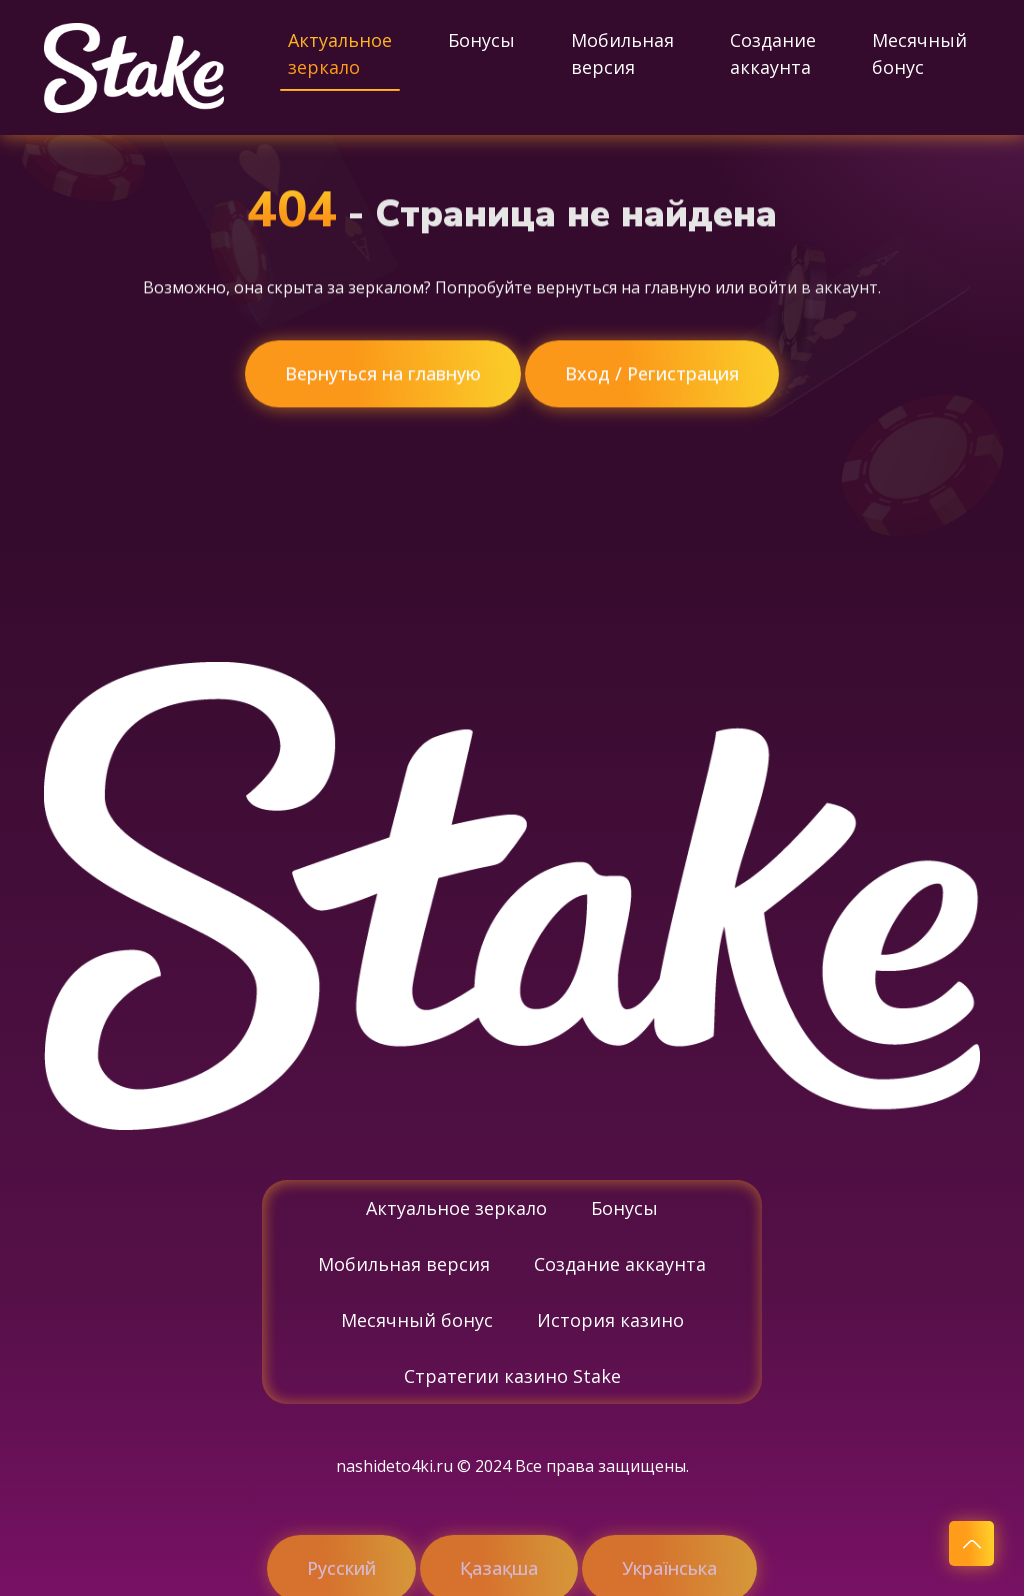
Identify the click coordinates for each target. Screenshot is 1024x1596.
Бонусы (481, 40)
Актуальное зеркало (340, 53)
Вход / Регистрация (652, 374)
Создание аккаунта (773, 53)
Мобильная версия (622, 53)
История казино (610, 1320)
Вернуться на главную (383, 374)
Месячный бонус (919, 53)
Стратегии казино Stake (512, 1376)
